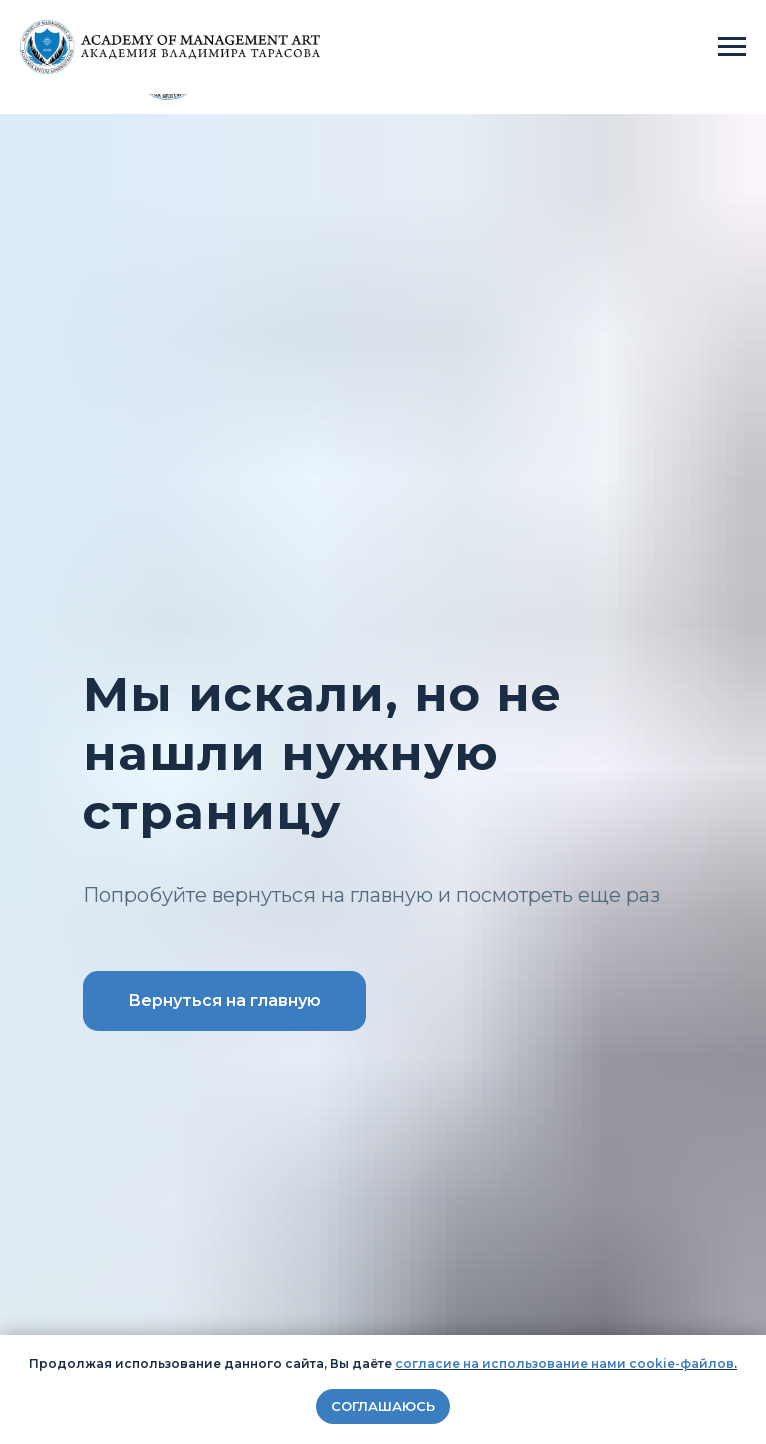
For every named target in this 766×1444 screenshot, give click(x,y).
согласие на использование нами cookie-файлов (564, 1363)
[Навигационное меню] (732, 47)
